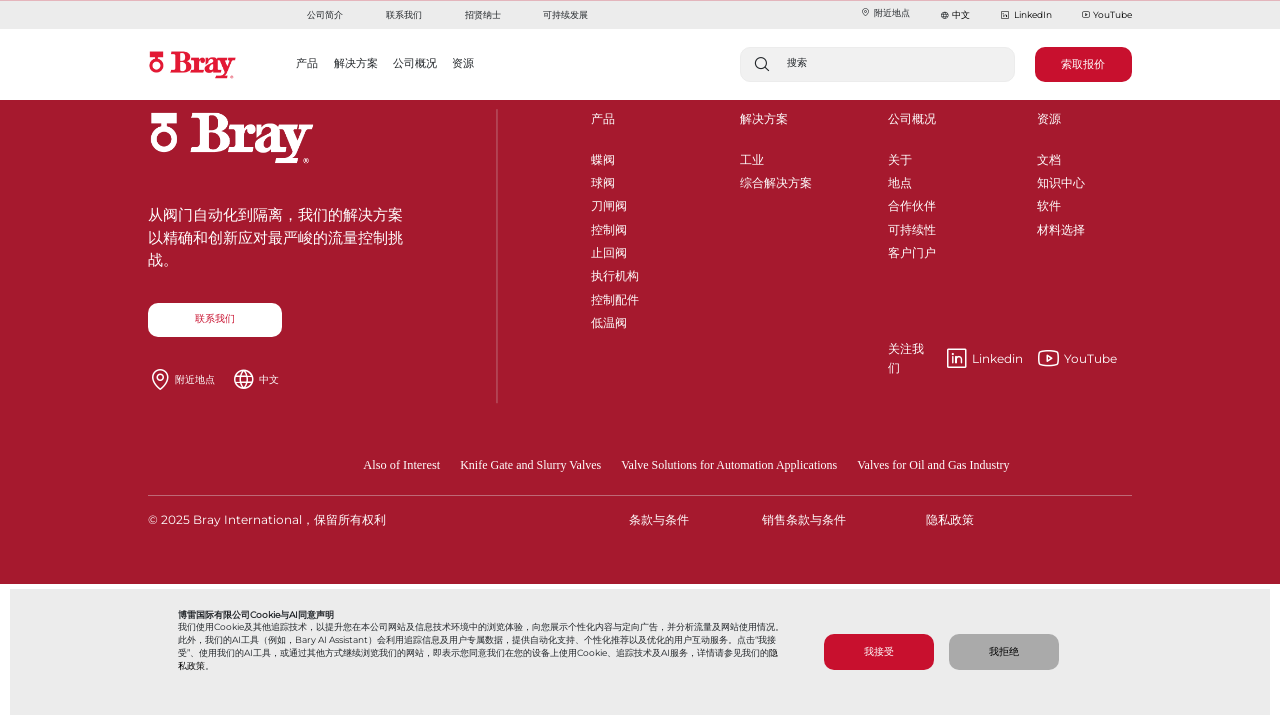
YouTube (1107, 15)
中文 (961, 14)
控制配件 (615, 296)
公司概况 (912, 118)
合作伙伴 (912, 202)
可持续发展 (565, 14)
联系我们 (404, 14)
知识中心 (1061, 179)
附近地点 (885, 12)
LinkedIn (1025, 15)
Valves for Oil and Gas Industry (933, 465)
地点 (900, 179)
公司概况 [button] (415, 63)
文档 (1049, 156)
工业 (752, 156)
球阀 (603, 179)
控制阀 (609, 226)
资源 (1049, 118)
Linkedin (955, 359)
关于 (900, 156)
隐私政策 (950, 519)
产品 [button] (307, 63)
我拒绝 (1004, 651)
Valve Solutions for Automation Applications (729, 465)
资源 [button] (463, 63)
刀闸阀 (609, 202)
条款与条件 (659, 519)
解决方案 (764, 118)
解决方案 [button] (356, 63)
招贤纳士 (483, 14)
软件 (1049, 202)
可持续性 (912, 226)
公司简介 (325, 14)
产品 (603, 118)
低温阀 (609, 319)
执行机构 (615, 272)
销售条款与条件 (804, 519)
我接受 (879, 651)
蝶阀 (603, 156)
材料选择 (1061, 226)
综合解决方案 (776, 179)
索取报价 (1083, 64)
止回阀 (609, 249)
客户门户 (912, 249)
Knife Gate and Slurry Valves (530, 465)
